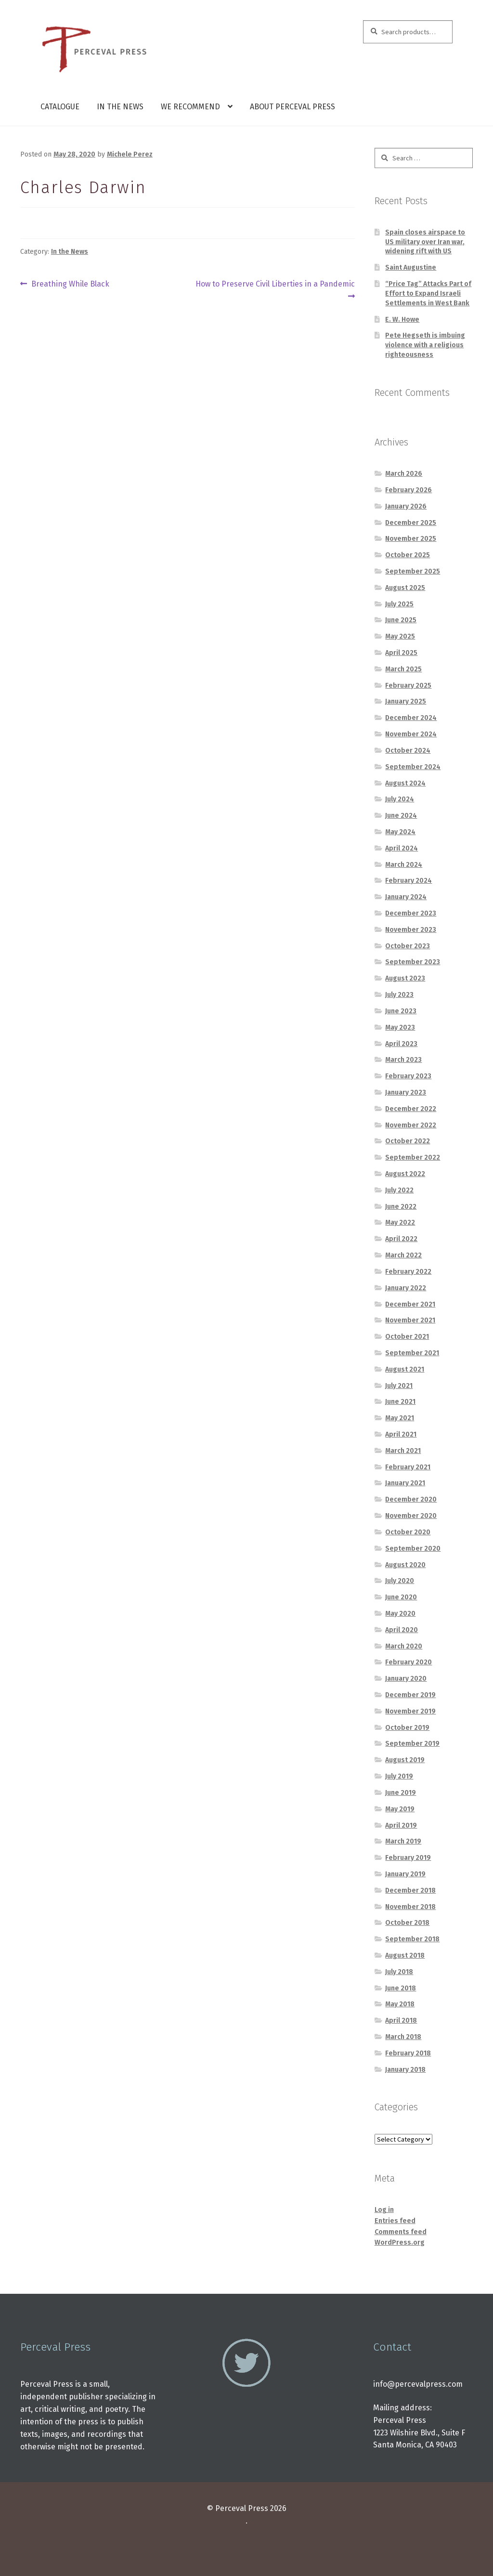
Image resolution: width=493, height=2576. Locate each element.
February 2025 (408, 685)
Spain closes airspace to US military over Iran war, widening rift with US (425, 242)
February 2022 (408, 1272)
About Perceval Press (292, 106)
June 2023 (400, 1011)
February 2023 (408, 1076)
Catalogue (59, 106)
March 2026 (403, 474)
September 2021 (412, 1353)
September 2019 (412, 1743)
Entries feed (395, 2221)
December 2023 (410, 913)
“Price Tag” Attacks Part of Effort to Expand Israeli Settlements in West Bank (428, 293)
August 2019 (405, 1760)
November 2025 (410, 539)
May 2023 (400, 1027)
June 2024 (401, 815)
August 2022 (405, 1174)
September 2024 (413, 767)
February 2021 (407, 1467)
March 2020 (403, 1646)
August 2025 (405, 588)
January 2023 (405, 1092)
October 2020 (407, 1532)
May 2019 (400, 1809)
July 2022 (399, 1190)
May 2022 (400, 1222)
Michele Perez (130, 154)
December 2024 (411, 718)
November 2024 (411, 734)
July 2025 (399, 604)
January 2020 (406, 1678)
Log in (384, 2210)
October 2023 (407, 946)
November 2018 (410, 1907)
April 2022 (401, 1239)
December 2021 (410, 1304)
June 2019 (400, 1793)
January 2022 (405, 1288)
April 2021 (400, 1434)
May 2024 (400, 832)
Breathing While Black (70, 284)
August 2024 (405, 783)
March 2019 (403, 1841)
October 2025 (407, 555)
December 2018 (410, 1890)
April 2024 (401, 848)
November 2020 (411, 1516)
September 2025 (412, 571)
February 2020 (408, 1662)
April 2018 (401, 2020)
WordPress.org (400, 2242)
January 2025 (405, 701)
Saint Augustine (410, 267)
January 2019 (405, 1874)
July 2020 (399, 1581)
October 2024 (407, 750)
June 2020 (401, 1597)
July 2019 (399, 1776)
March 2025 (403, 669)
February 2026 (408, 490)
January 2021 (405, 1483)
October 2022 (407, 1141)
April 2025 (401, 653)
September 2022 (412, 1157)
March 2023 (403, 1060)
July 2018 (399, 1972)
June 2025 (400, 620)
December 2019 (410, 1695)
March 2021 (403, 1451)
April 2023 (401, 1044)
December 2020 (411, 1499)
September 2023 (412, 962)
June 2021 (400, 1402)
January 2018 (405, 2070)
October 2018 (407, 1923)
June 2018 (400, 1988)
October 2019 (407, 1728)
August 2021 (404, 1369)
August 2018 (405, 1955)
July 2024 (399, 799)
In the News (120, 106)
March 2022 (403, 1255)
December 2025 (410, 523)
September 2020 (413, 1548)
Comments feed (401, 2232)
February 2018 (408, 2053)
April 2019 (401, 1825)
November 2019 (410, 1711)
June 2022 (400, 1207)
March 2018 (403, 2037)
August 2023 (405, 978)
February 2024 (408, 880)
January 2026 (406, 506)
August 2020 (405, 1565)
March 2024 (403, 865)
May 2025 (400, 636)
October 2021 (407, 1337)
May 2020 (400, 1613)
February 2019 (408, 1858)
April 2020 (401, 1630)
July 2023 (399, 995)
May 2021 (399, 1418)
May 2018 (400, 2004)
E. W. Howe (402, 319)
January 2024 (406, 897)
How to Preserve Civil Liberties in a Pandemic (275, 289)
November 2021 (410, 1320)
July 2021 (399, 1386)
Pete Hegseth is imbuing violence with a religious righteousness (425, 345)
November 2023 (410, 930)
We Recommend (190, 106)
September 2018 (412, 1939)
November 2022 (410, 1125)
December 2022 (410, 1109)
